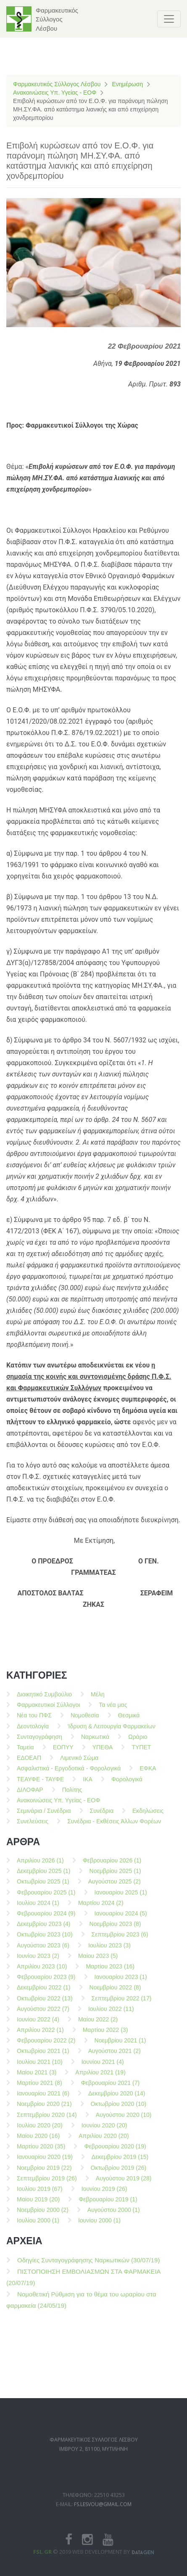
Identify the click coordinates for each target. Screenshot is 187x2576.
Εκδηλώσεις (147, 1816)
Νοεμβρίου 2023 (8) (115, 1929)
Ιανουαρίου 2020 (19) (45, 2162)
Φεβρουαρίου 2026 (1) (112, 1865)
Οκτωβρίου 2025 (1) (43, 1887)
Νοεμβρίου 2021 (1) (120, 2045)
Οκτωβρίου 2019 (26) (119, 2173)
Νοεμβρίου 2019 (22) (44, 2173)
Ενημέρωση (127, 84)
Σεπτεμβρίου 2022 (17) (122, 2003)
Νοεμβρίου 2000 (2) (42, 2215)
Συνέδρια (102, 1816)
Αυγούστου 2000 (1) (113, 2215)
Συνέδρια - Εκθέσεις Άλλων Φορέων (114, 1826)
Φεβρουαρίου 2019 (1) (108, 2204)
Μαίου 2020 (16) (38, 2141)
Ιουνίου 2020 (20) (104, 2130)
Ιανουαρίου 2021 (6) (43, 2098)
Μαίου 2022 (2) (98, 2024)
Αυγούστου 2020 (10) (124, 2120)
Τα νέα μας (113, 1710)
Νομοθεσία (85, 1721)
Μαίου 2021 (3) (36, 2077)
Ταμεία (25, 1752)
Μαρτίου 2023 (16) (110, 1971)
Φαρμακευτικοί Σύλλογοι (48, 1710)
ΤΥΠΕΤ (141, 1752)
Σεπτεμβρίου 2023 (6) (120, 1940)
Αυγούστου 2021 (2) (114, 2056)
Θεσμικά (129, 1721)
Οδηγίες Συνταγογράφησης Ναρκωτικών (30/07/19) (88, 2265)
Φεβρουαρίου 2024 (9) (46, 1918)
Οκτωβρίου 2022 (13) (45, 2003)
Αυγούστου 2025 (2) (114, 1887)
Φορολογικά (126, 1784)
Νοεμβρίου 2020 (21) (44, 2109)
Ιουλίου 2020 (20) (40, 2130)
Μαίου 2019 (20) (38, 2204)
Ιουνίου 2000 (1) (99, 2226)
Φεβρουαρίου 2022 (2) (46, 2045)
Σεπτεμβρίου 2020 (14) (47, 2120)
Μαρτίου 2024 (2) (101, 1908)
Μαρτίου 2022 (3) (105, 2035)
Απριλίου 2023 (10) (42, 1971)
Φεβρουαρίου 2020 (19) (115, 2151)
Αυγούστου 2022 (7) (43, 2014)
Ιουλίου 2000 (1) (38, 2226)
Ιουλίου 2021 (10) (40, 2067)
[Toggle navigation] (169, 19)
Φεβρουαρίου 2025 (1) (46, 1897)
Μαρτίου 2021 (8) (39, 2088)
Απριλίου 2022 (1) (40, 2035)
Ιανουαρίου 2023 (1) (121, 1982)
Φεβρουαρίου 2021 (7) (110, 2088)
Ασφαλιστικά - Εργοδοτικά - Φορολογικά (69, 1774)
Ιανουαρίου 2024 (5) (121, 1918)
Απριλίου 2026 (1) (40, 1865)
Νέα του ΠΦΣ (34, 1721)
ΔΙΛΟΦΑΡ (30, 1795)
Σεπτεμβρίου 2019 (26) (47, 2183)
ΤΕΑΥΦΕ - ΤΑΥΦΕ (40, 1784)
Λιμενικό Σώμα (79, 1763)
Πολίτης (72, 1795)
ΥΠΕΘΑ (102, 1752)
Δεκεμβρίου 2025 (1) (44, 1876)
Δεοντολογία (33, 1731)
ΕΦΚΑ (148, 1774)
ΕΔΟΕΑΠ (29, 1763)
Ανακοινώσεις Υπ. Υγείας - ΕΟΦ (54, 92)
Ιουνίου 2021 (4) (103, 2067)
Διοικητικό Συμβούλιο (44, 1699)
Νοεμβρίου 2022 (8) (115, 1993)
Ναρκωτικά (95, 1742)
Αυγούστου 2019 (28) (124, 2183)
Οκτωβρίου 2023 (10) (45, 1940)
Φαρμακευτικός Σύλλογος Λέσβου (56, 84)
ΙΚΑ (87, 1784)
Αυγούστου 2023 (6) (43, 1950)
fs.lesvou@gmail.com (103, 2521)
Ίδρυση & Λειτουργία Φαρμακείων (111, 1731)
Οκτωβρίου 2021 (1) (43, 2056)
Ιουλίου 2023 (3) (109, 1950)
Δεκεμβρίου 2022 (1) (44, 1993)
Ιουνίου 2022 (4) (38, 2024)
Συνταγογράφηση (39, 1742)
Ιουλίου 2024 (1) (38, 1908)
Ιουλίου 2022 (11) (111, 2014)
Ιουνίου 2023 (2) (38, 1961)
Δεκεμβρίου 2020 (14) (116, 2098)
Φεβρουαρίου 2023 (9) (46, 1982)
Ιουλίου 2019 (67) (40, 2194)
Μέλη (98, 1699)
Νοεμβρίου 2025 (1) (115, 1876)
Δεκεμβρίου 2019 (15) (120, 2162)
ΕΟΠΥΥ (63, 1752)
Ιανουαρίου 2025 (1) (121, 1897)
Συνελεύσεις (32, 1826)
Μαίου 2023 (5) (98, 1961)
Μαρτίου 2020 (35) (41, 2151)
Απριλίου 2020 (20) (104, 2141)
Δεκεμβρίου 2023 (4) (44, 1929)
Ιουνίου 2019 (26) (104, 2194)
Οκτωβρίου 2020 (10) (119, 2109)
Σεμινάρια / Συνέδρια (44, 1816)
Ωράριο (137, 1742)
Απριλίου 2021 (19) (100, 2077)
